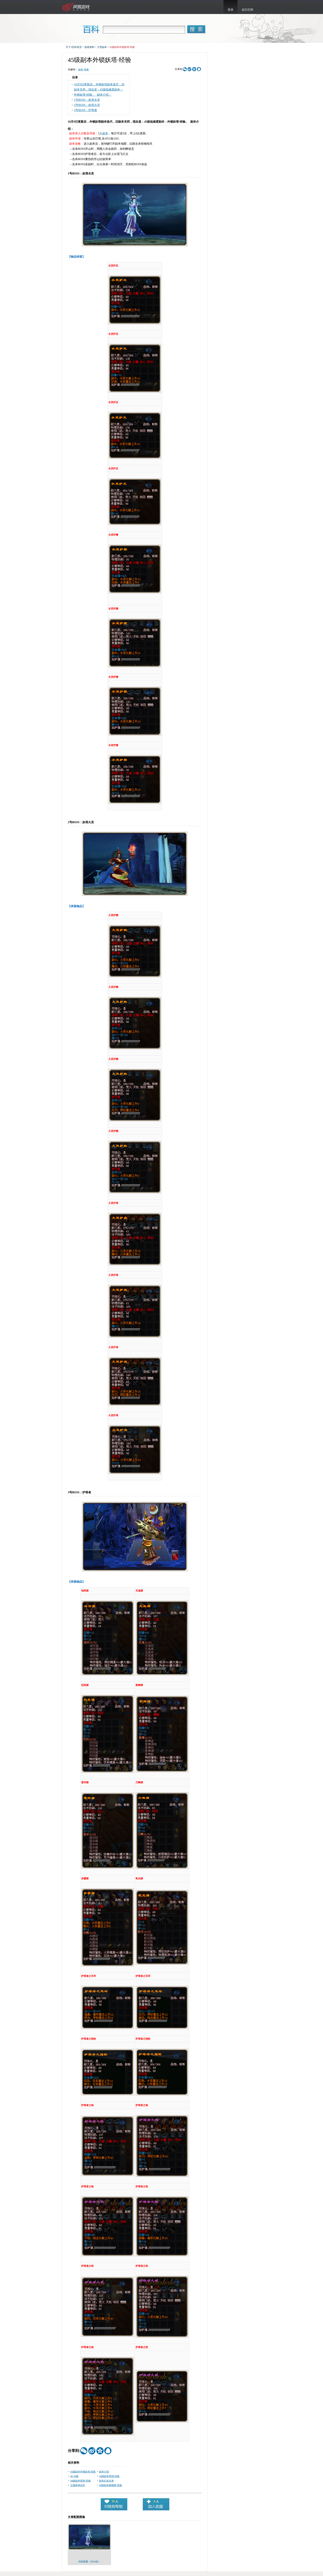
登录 (230, 9)
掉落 (86, 69)
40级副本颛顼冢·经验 (110, 2485)
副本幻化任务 (106, 2480)
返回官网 (247, 9)
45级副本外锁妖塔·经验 (83, 2471)
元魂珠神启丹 (77, 2485)
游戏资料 (89, 47)
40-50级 (74, 2476)
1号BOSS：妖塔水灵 (87, 99)
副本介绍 (104, 2471)
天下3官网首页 (76, 7)
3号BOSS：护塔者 (85, 110)
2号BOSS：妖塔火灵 (87, 105)
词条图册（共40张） (89, 2561)
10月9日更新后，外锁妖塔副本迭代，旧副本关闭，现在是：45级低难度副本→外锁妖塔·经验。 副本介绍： (99, 89)
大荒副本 (102, 47)
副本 (80, 69)
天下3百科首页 (74, 47)
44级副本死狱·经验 (109, 2476)
